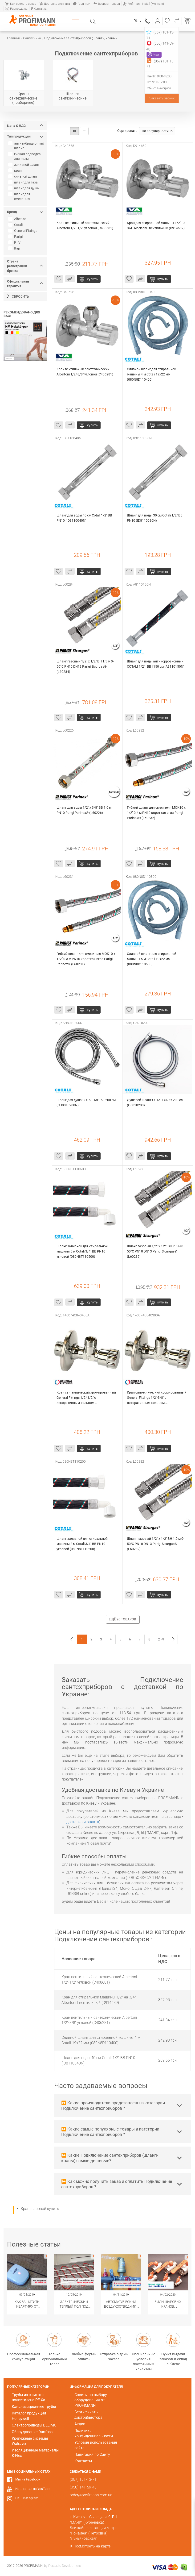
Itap (14, 248)
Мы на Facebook (27, 2479)
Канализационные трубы (34, 2406)
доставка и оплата (82, 1822)
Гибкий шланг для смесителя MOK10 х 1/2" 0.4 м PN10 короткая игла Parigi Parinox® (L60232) (156, 813)
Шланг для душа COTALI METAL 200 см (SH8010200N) (86, 1102)
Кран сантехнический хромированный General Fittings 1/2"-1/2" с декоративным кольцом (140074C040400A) (87, 1397)
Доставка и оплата (54, 3)
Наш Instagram (26, 2498)
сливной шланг (23, 176)
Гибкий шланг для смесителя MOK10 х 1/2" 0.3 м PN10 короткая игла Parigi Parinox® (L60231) (86, 959)
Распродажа (16, 8)
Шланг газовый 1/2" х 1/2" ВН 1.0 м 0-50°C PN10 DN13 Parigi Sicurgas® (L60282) (155, 1544)
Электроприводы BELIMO (34, 2425)
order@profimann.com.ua (91, 2495)
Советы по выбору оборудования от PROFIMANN (90, 2400)
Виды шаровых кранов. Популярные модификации (167, 2304)
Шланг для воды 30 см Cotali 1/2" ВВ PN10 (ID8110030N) (155, 517)
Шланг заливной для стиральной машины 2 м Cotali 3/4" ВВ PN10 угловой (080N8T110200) (82, 1544)
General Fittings (23, 231)
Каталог (76, 22)
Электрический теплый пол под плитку (74, 2304)
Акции (79, 2424)
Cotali (16, 225)
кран (15, 170)
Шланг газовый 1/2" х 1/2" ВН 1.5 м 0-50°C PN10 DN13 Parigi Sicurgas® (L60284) (85, 666)
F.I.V (14, 242)
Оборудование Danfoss (32, 2432)
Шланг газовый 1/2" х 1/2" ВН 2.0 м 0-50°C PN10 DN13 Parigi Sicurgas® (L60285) (155, 1251)
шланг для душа (24, 188)
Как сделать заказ (20, 3)
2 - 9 (161, 1639)
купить (92, 279)
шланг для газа (23, 182)
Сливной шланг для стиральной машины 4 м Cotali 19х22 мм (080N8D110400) (152, 374)
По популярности (157, 131)
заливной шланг (24, 164)
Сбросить (17, 296)
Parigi (16, 236)
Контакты (39, 8)
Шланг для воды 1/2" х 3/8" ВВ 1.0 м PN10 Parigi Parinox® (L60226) (84, 810)
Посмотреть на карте (91, 2546)
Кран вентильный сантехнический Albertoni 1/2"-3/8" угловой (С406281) (85, 371)
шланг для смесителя (19, 196)
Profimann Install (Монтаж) (143, 3)
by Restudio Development (62, 2566)
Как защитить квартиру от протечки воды (27, 2304)
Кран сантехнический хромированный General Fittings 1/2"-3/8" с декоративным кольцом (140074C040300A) (157, 1397)
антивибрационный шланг (26, 145)
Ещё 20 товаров (122, 1619)
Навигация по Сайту (92, 2454)
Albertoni (18, 219)
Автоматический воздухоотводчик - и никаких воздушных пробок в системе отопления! (121, 2304)
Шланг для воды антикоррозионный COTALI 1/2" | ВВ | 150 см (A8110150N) (155, 663)
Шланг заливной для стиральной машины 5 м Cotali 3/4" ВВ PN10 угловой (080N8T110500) (82, 1251)
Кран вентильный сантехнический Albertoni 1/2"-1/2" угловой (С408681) (85, 225)
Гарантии (81, 3)
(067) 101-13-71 (147, 21)
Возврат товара (106, 3)
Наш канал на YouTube (32, 2489)
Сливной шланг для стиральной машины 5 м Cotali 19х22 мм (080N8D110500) (152, 959)
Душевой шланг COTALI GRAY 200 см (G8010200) (155, 1102)
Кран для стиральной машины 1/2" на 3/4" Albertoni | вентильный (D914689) (156, 225)
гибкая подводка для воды (25, 156)
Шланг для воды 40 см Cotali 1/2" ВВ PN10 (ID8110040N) (85, 517)
